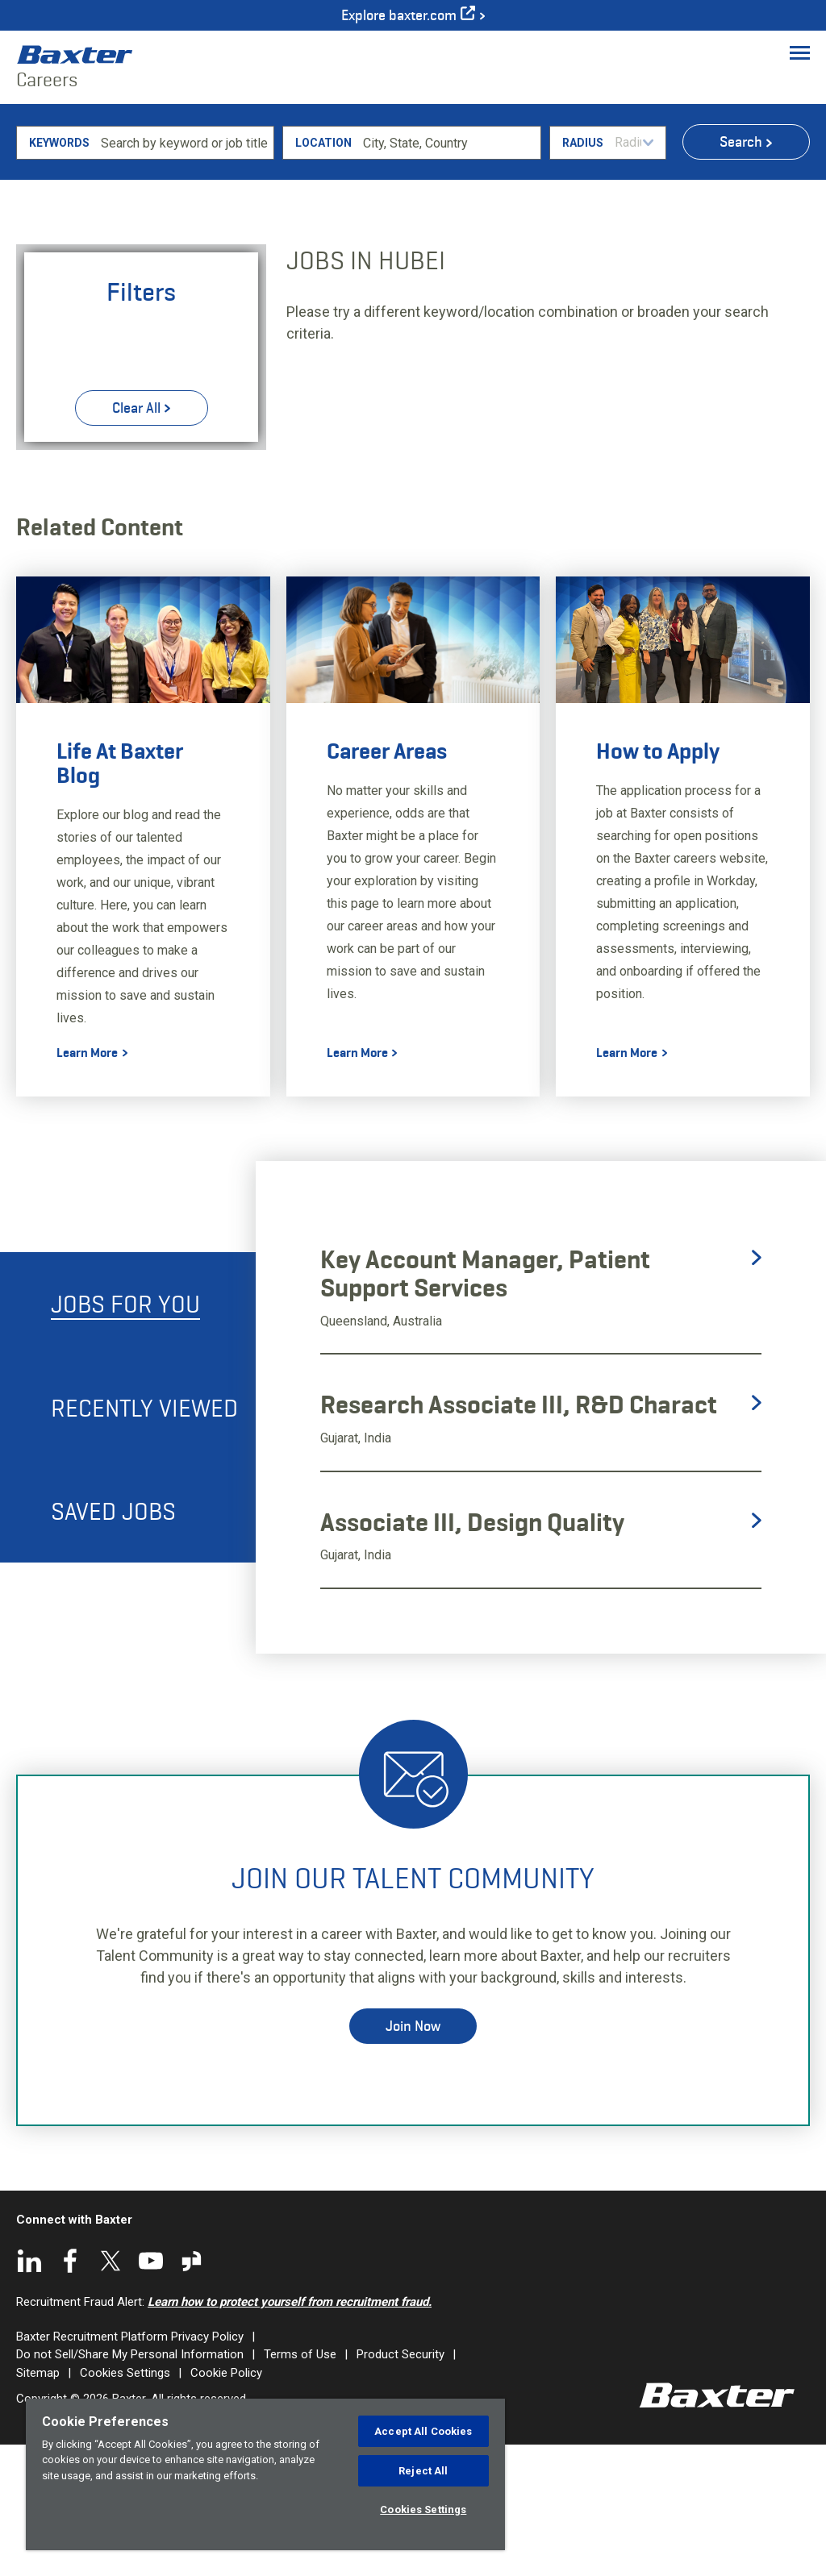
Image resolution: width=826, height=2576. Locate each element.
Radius (582, 273)
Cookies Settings (423, 2509)
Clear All (136, 538)
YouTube (151, 2391)
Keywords (59, 273)
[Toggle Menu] (800, 52)
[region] (265, 2474)
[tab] (128, 1434)
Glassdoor (191, 2391)
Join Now (413, 2157)
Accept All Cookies (423, 2431)
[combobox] (448, 273)
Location (323, 273)
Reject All (423, 2471)
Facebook (70, 2391)
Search (741, 272)
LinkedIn (30, 2391)
